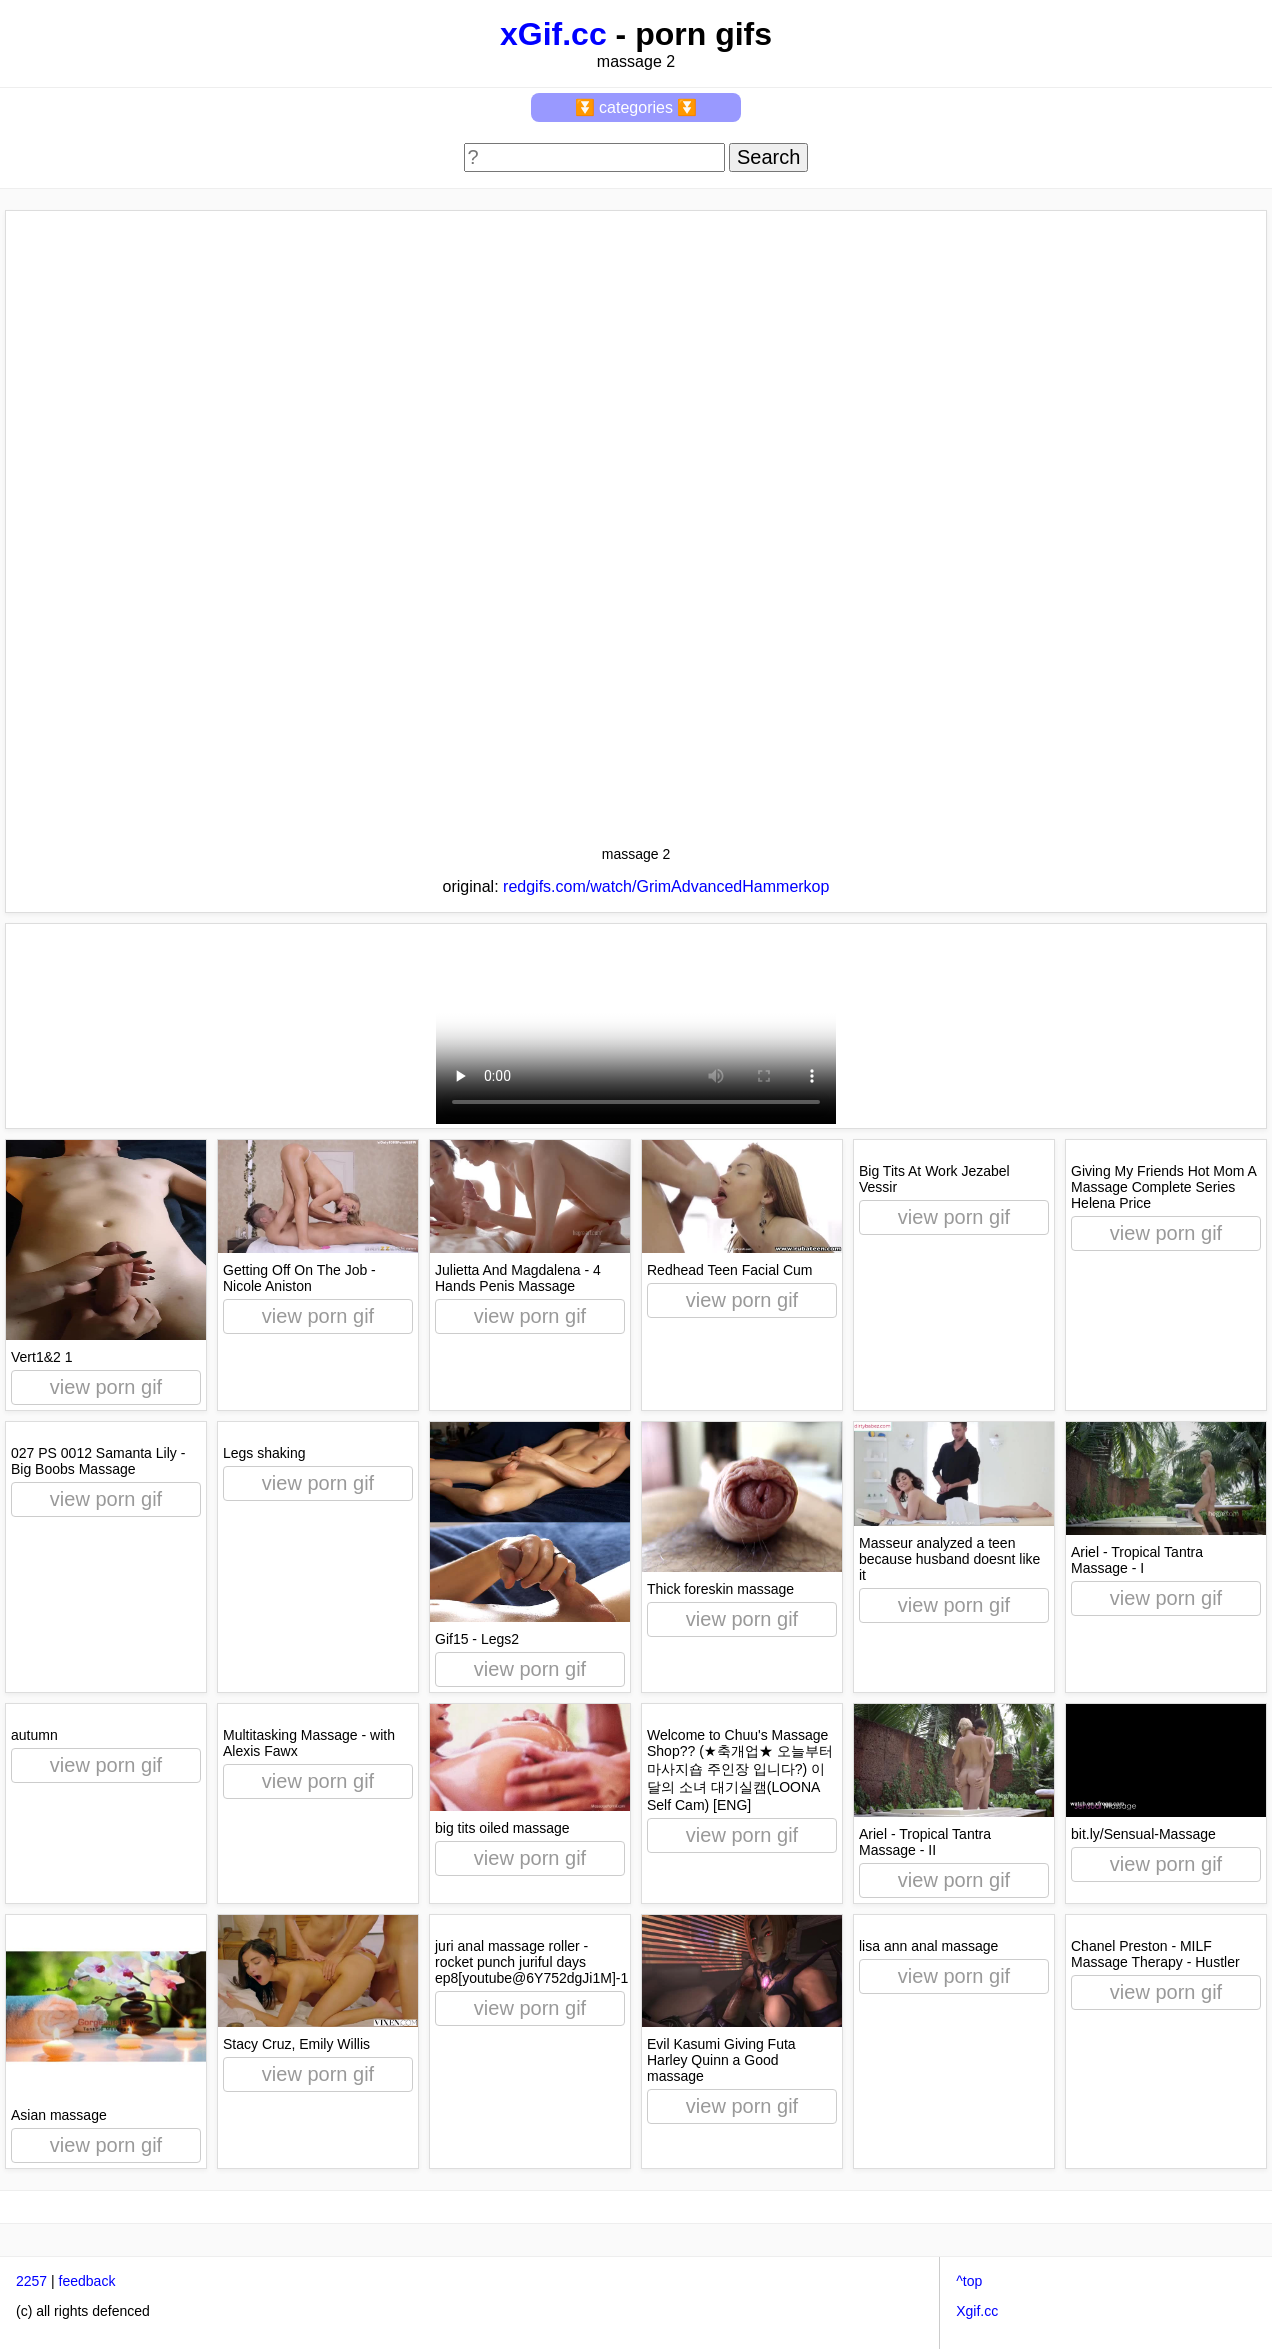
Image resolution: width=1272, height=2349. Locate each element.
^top (969, 2281)
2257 (31, 2281)
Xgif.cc (977, 2311)
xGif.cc (553, 34)
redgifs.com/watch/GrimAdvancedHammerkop (666, 886)
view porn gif (106, 1387)
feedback (87, 2281)
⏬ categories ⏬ (636, 107)
